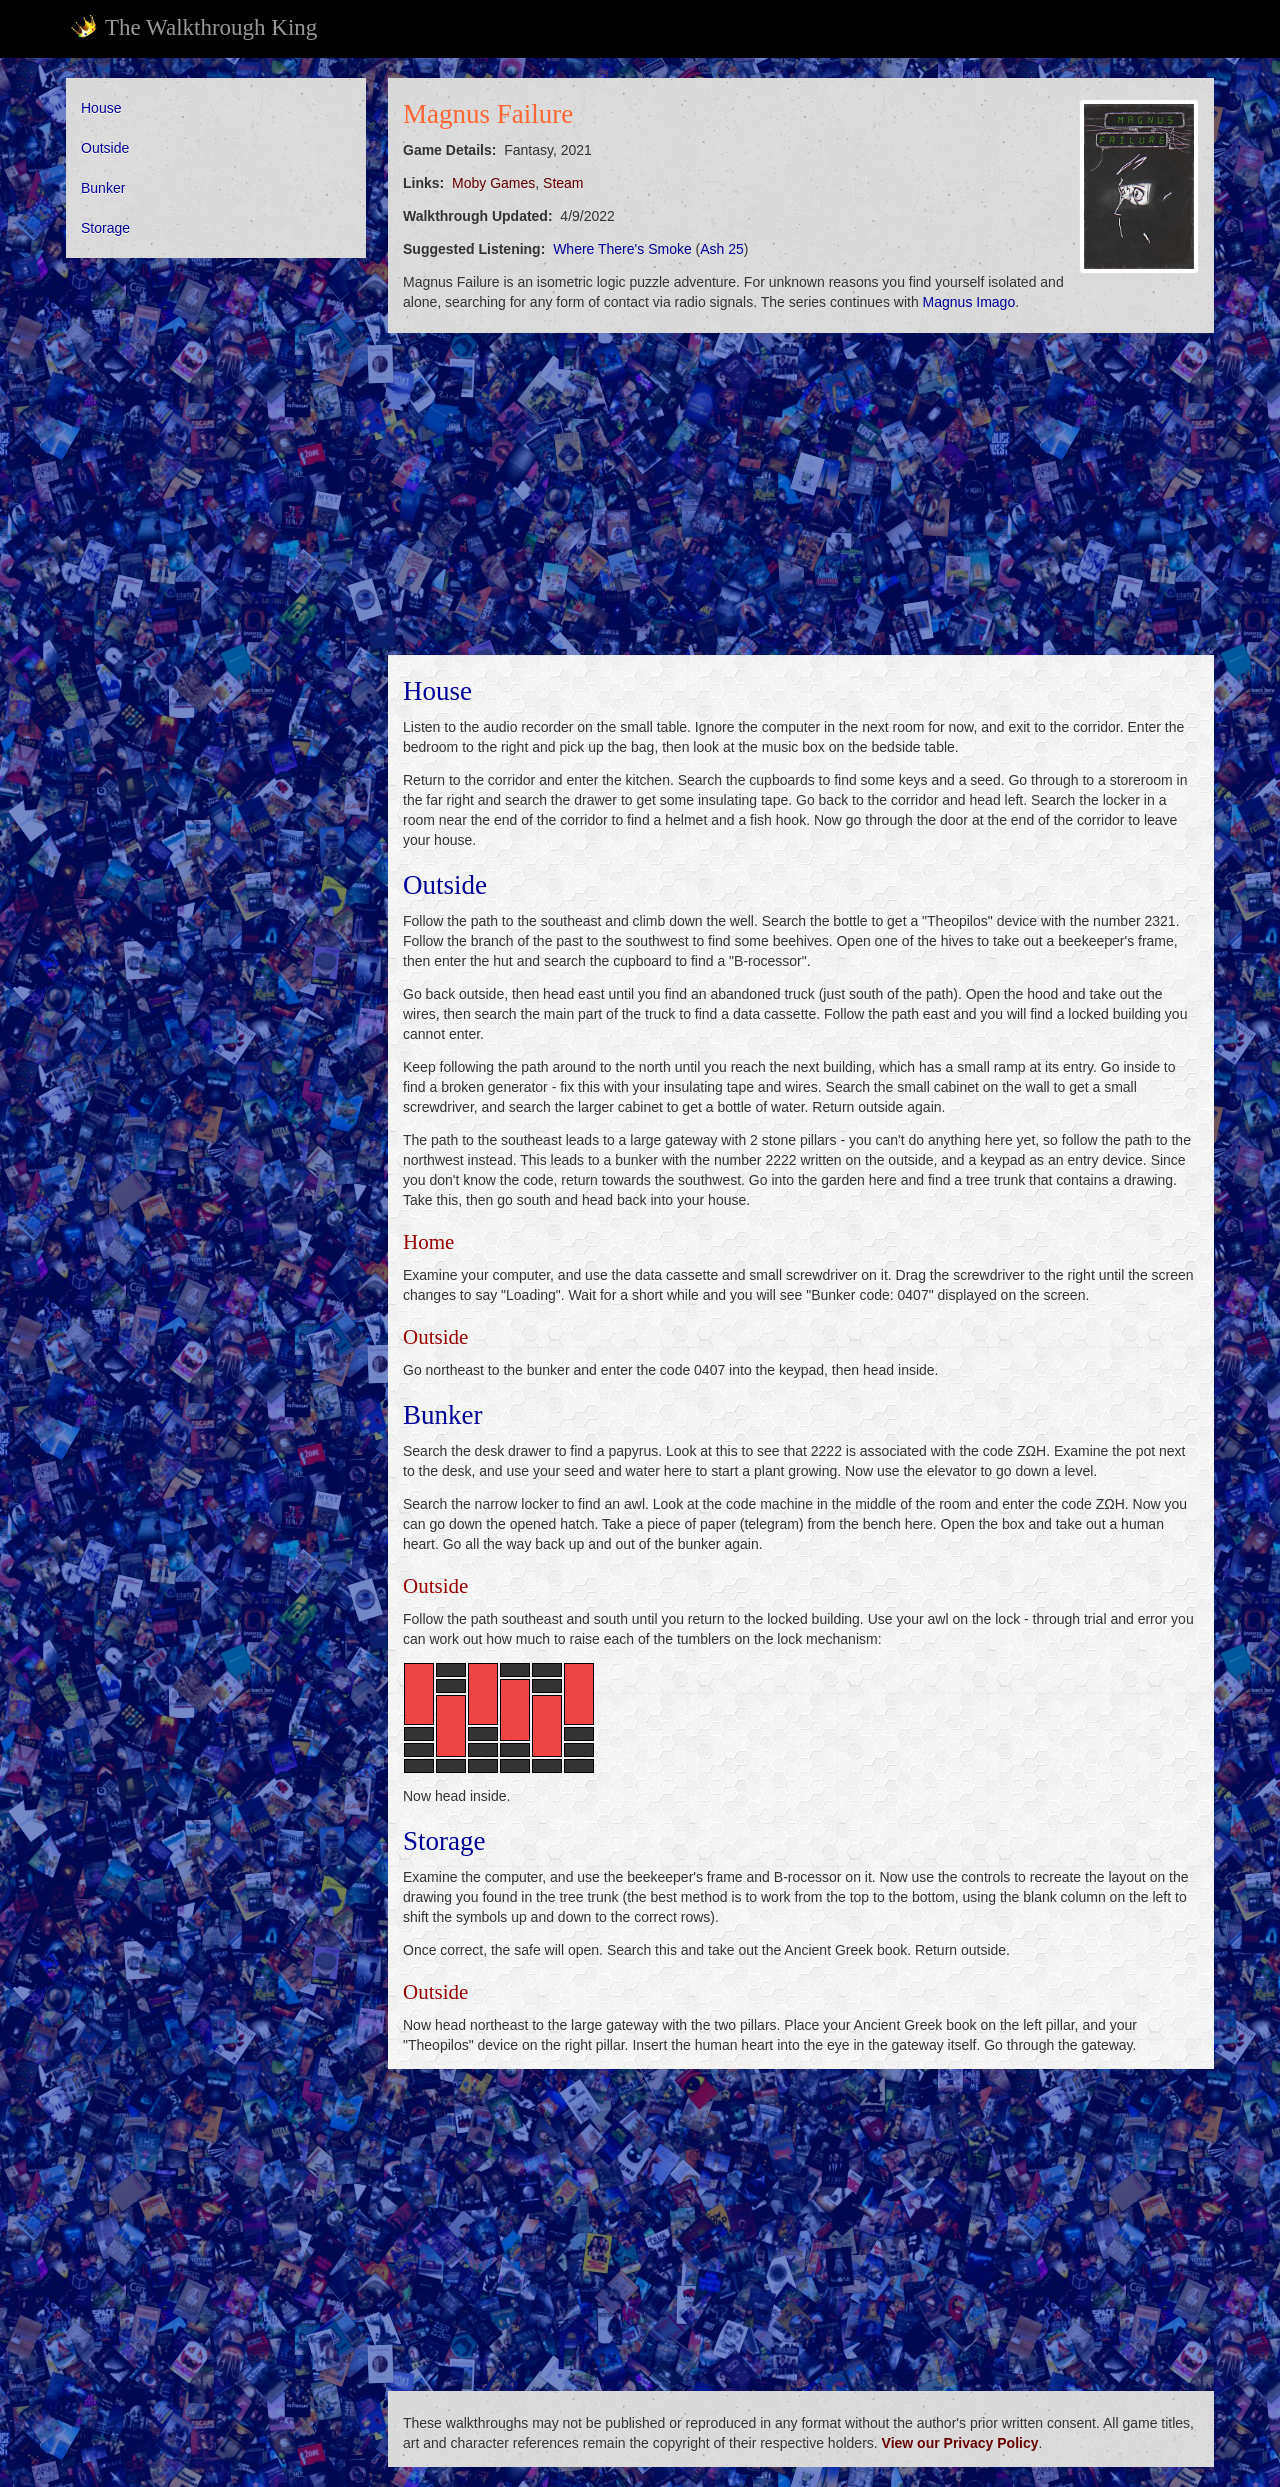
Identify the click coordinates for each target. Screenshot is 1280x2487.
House (101, 108)
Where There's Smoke (622, 249)
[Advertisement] (216, 578)
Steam (563, 183)
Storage (105, 228)
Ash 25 (722, 249)
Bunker (103, 188)
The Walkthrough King (193, 27)
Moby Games (493, 183)
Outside (105, 148)
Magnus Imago (969, 302)
